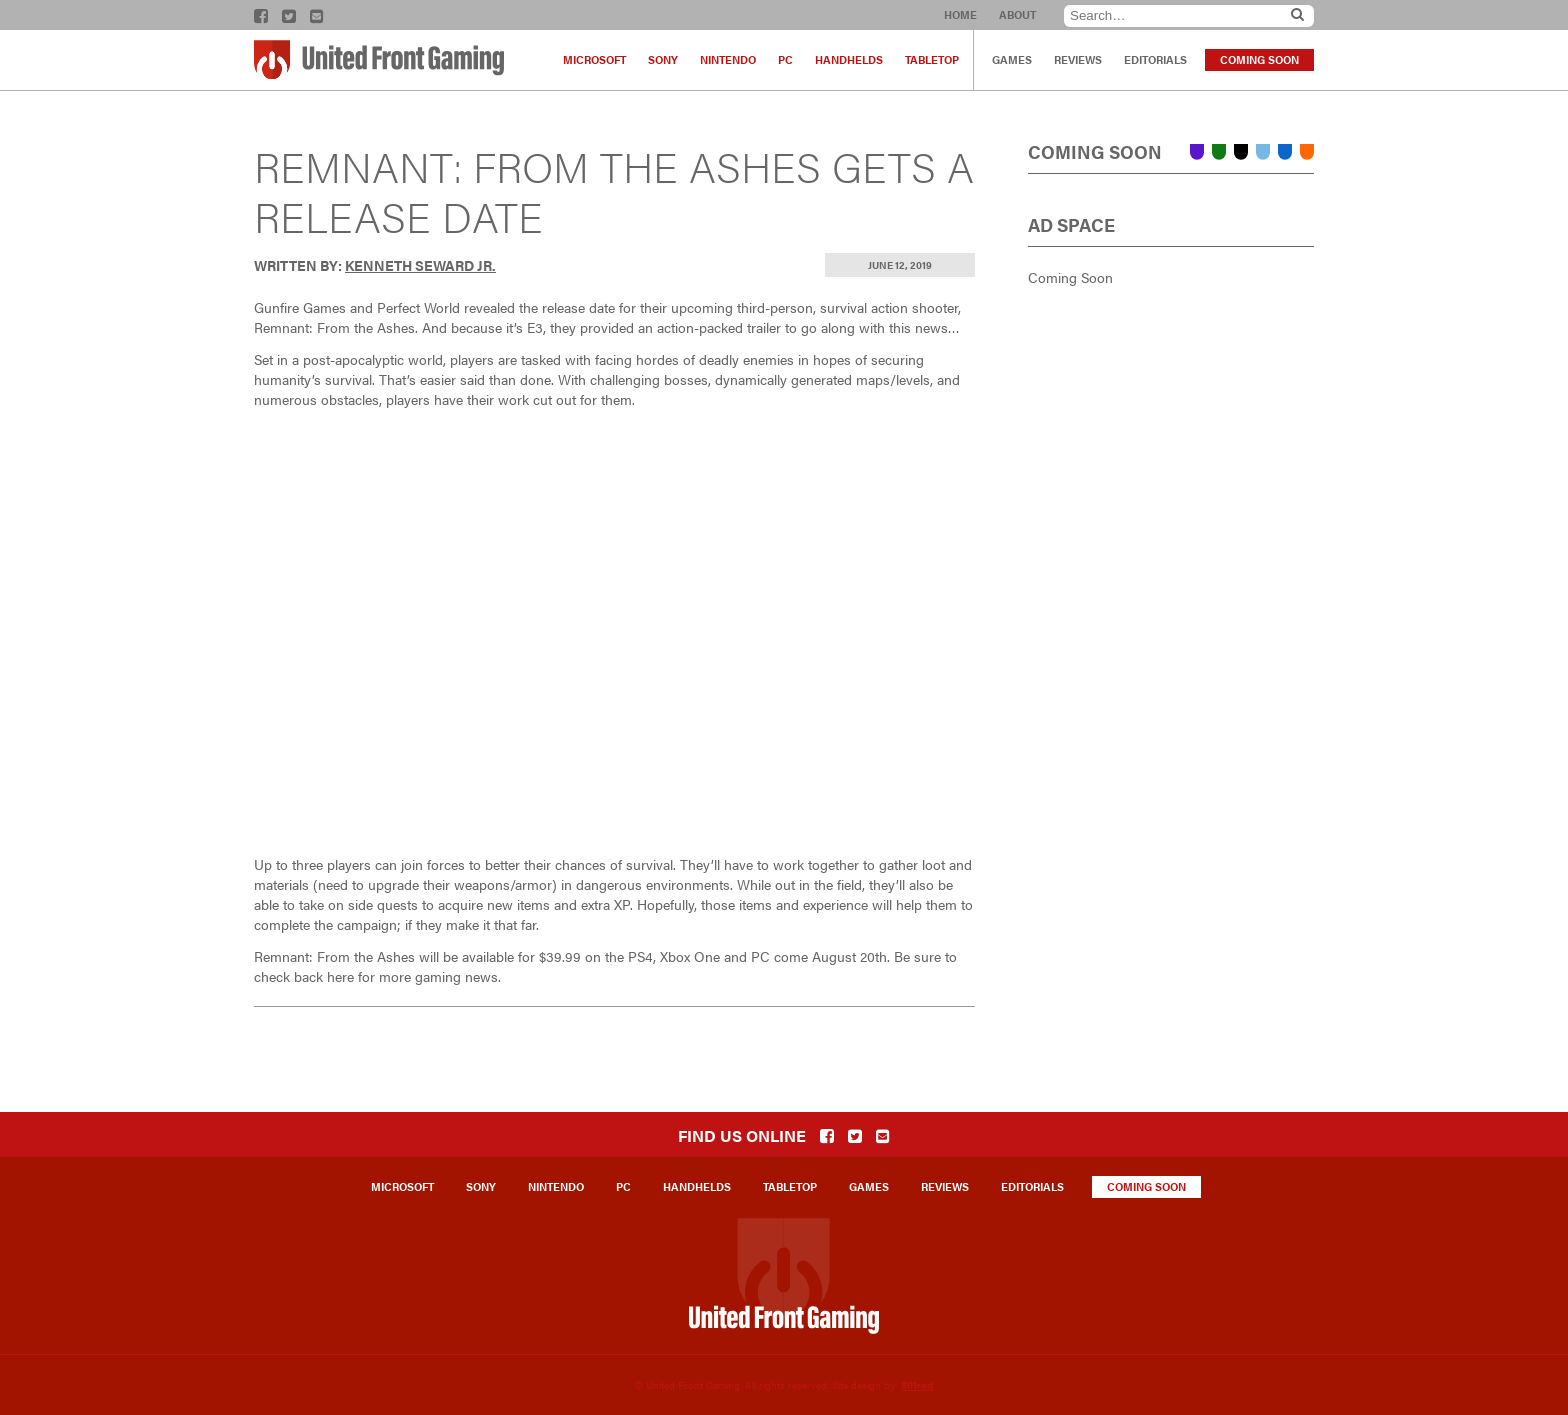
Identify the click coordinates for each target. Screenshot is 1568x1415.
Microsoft (594, 59)
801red (917, 1385)
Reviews (1078, 59)
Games (1012, 59)
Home (960, 14)
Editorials (1155, 59)
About (1017, 14)
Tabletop (932, 59)
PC (785, 59)
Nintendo (728, 59)
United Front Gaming (379, 60)
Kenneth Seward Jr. (420, 265)
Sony (663, 59)
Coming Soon (1259, 59)
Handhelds (849, 59)
